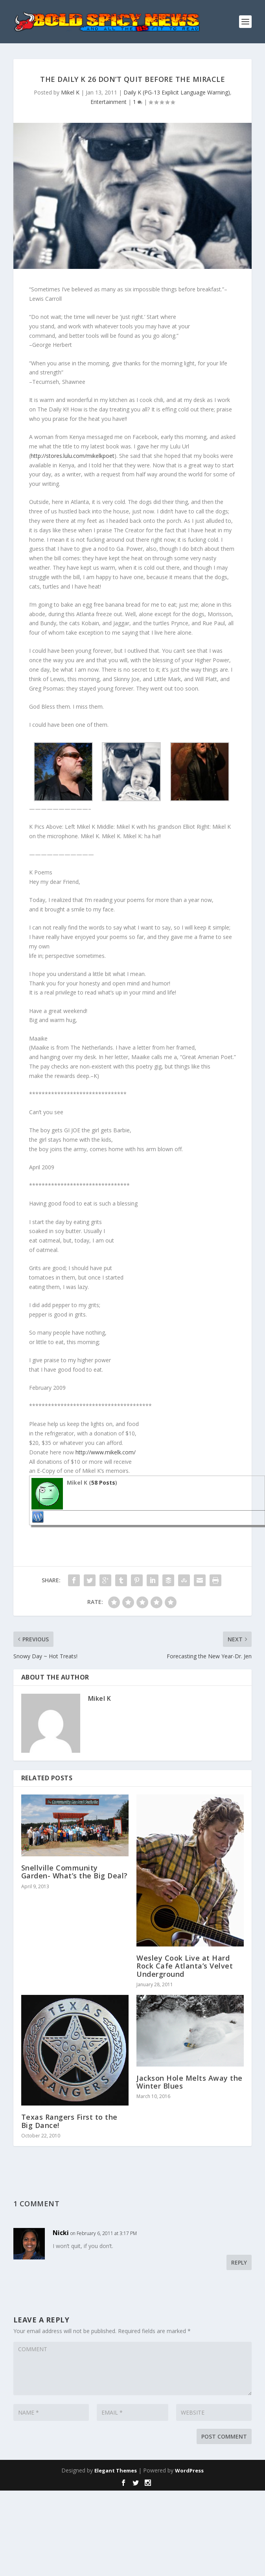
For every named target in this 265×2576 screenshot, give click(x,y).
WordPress (189, 2470)
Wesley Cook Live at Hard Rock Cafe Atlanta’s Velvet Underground (184, 1965)
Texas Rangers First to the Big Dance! (69, 2121)
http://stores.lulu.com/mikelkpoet (72, 455)
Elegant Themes (115, 2470)
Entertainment (108, 102)
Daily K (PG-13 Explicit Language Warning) (176, 92)
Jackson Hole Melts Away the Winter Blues (189, 2082)
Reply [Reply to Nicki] (239, 2262)
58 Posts (103, 1482)
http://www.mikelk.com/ (105, 1452)
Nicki (61, 2232)
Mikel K (70, 92)
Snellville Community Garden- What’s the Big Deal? (74, 1871)
